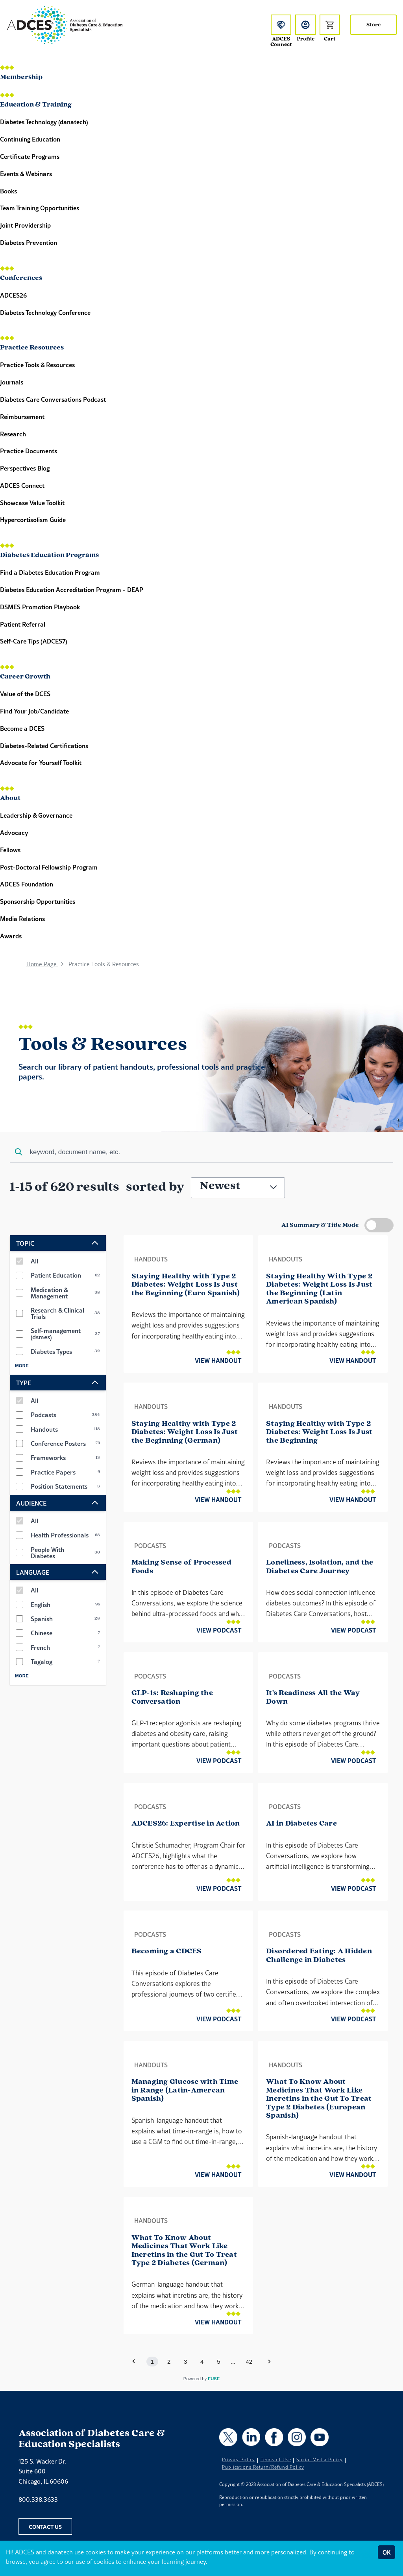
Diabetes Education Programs (49, 555)
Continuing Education (30, 138)
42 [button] (249, 2361)
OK (386, 2552)
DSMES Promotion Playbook (40, 606)
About (10, 798)
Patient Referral (22, 624)
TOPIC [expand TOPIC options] (58, 1243)
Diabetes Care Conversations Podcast (53, 399)
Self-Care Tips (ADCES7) (33, 640)
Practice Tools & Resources (37, 364)
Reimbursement (22, 416)
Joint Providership (25, 225)
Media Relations (22, 918)
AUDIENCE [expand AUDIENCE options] (58, 1503)
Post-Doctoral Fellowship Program (49, 867)
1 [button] (152, 2361)
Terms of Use (276, 2459)
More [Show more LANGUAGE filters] (22, 1675)
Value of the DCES (25, 693)
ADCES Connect (22, 485)
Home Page (42, 964)
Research (13, 433)
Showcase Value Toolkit (32, 502)
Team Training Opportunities (39, 207)
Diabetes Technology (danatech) (44, 121)
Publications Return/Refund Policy (263, 2467)
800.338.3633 (38, 2499)
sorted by (155, 1187)
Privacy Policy (238, 2459)
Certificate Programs (29, 156)
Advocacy (14, 832)
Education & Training (36, 104)
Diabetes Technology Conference (45, 312)
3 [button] (185, 2361)
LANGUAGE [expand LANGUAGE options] (58, 1572)
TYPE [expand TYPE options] (58, 1382)
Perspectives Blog (25, 468)
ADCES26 (13, 295)
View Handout (218, 1360)
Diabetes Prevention (28, 242)
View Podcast (218, 1630)
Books (8, 190)
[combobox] (201, 1153)
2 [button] (168, 2361)
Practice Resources (32, 347)
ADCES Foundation (26, 883)
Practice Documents (28, 450)
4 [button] (201, 2361)
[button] (269, 2361)
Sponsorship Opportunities (37, 901)
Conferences (21, 278)
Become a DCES (23, 728)
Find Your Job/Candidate (34, 710)
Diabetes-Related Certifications (44, 745)
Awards (11, 935)
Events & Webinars (26, 173)
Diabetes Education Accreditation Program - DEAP (71, 589)
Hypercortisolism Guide (33, 519)
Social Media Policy (319, 2459)
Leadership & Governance (36, 815)
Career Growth (25, 676)
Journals (11, 381)
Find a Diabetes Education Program (50, 572)
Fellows (10, 849)
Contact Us (45, 2526)
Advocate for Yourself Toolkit (40, 762)
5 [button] (218, 2361)
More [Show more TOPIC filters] (22, 1365)
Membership (21, 77)
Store (373, 25)
